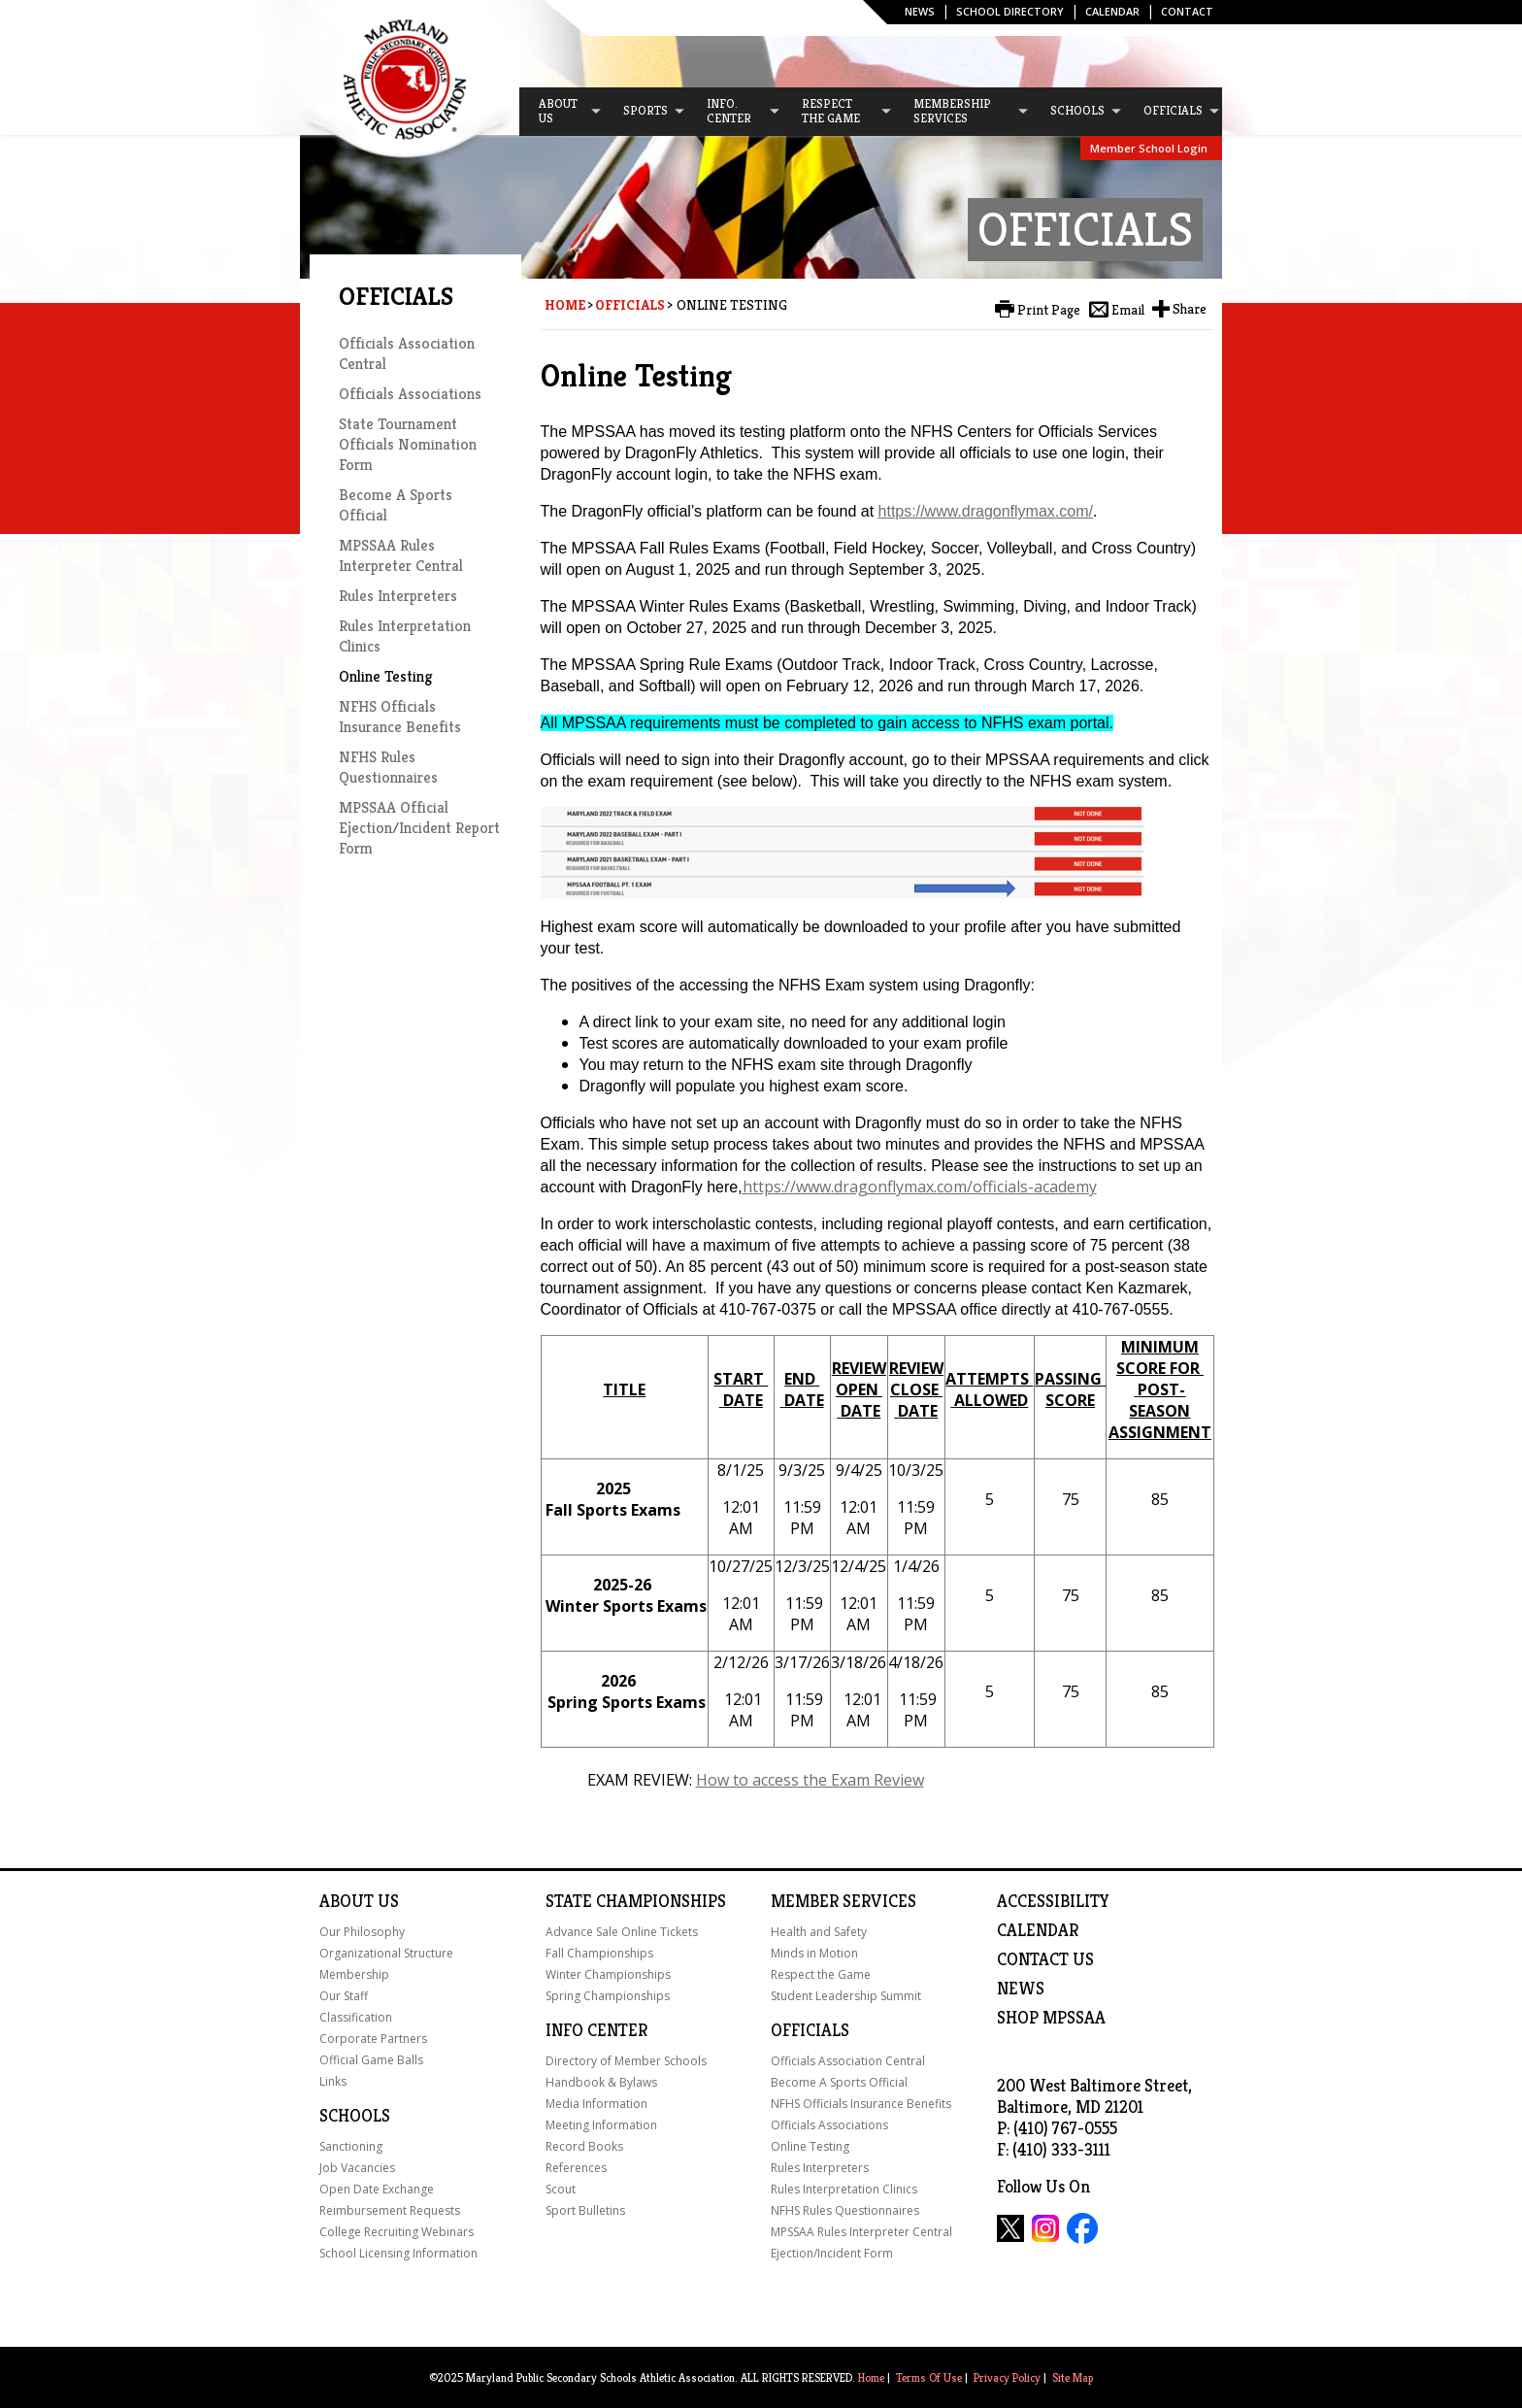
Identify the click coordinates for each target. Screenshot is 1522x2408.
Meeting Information (601, 2125)
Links (333, 2081)
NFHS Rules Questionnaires (388, 767)
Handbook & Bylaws (601, 2082)
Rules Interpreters (398, 595)
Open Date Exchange (376, 2189)
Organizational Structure (386, 1953)
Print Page (1048, 309)
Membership (354, 1974)
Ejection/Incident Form (832, 2253)
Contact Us (1045, 1959)
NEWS (1020, 1988)
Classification (355, 2017)
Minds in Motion (814, 1953)
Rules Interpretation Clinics (844, 2189)
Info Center (596, 2030)
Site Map (1072, 2377)
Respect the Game (821, 1974)
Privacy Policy (1007, 2377)
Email (1127, 309)
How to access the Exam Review (810, 1779)
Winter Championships (608, 1974)
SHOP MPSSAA (1051, 2017)
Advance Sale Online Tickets (622, 1931)
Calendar (1112, 11)
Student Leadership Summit (846, 1996)
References (576, 2167)
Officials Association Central (848, 2061)
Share (1190, 309)
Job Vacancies (357, 2167)
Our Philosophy (362, 1931)
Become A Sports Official (839, 2082)
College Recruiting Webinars (396, 2232)
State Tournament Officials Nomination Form (408, 444)
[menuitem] (561, 111)
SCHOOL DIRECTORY (1010, 11)
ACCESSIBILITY (1053, 1901)
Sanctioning (350, 2146)
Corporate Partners (373, 2038)
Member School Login (1149, 148)
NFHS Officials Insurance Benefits (400, 716)
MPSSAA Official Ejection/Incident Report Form (419, 827)
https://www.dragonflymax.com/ (985, 511)
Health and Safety (819, 1931)
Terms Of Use (929, 2377)
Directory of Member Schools (626, 2061)
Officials (630, 305)
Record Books (584, 2146)
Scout (561, 2189)
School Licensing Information (398, 2253)
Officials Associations (410, 394)
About (346, 1901)
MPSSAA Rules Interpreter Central (401, 555)
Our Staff (343, 1996)
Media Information (596, 2103)
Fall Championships (599, 1953)
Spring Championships (608, 1996)
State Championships (636, 1901)
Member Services (843, 1901)
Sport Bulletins (585, 2210)
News (920, 11)
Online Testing (385, 676)
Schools (354, 2115)
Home (565, 305)
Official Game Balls (371, 2060)
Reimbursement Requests (389, 2210)
